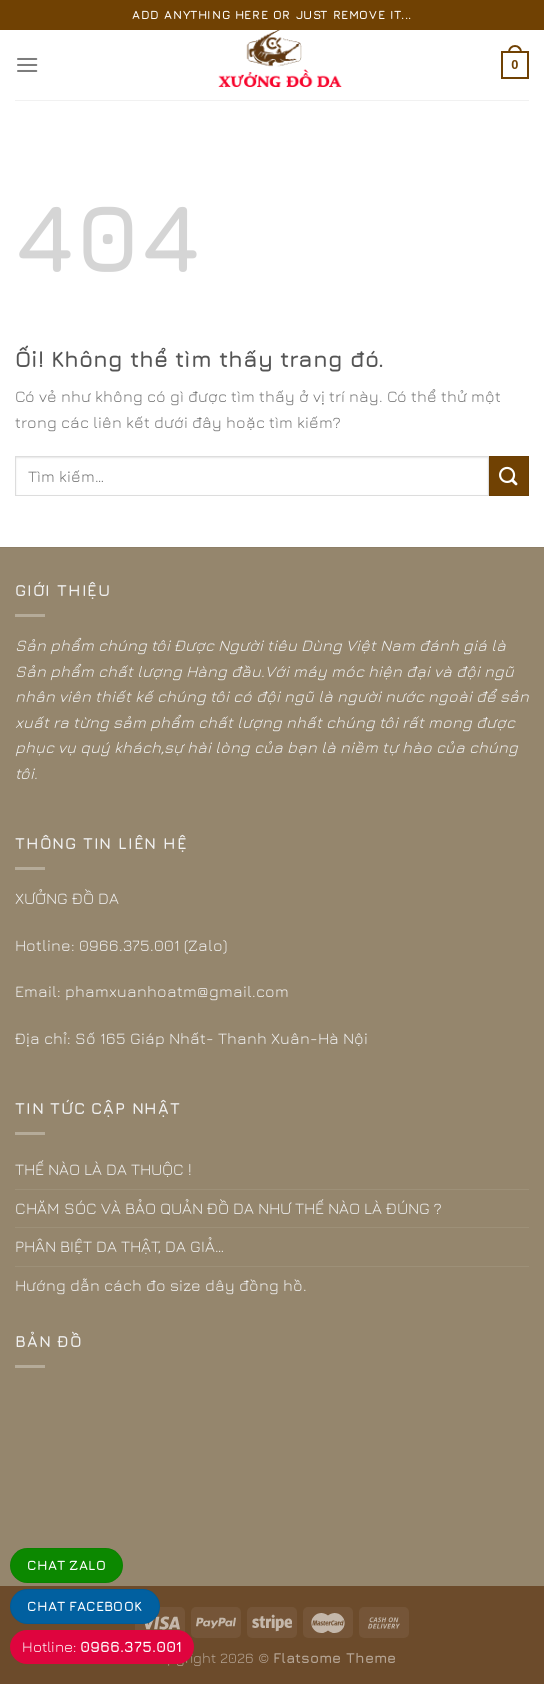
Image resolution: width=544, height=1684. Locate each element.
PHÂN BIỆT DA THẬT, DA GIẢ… (119, 1246)
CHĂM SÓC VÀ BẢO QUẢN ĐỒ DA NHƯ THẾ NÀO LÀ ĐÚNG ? (228, 1208)
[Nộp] (509, 475)
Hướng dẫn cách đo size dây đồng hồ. (161, 1285)
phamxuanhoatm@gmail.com (177, 991)
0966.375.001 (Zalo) (153, 945)
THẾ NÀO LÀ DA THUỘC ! (103, 1169)
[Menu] (27, 64)
